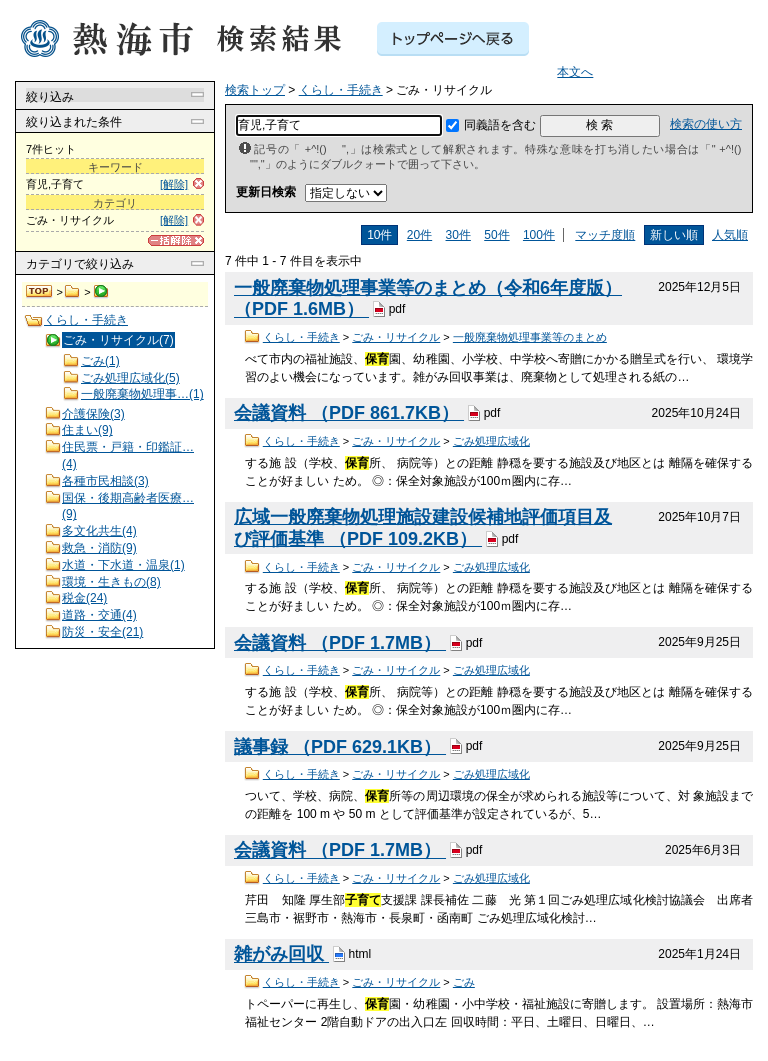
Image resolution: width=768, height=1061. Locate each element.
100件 (539, 235)
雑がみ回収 (281, 955)
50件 (496, 235)
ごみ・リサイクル (396, 337)
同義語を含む (500, 125)
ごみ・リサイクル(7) (118, 340)
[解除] (174, 184)
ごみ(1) (100, 361)
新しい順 (674, 235)
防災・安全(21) (102, 632)
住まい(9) (87, 430)
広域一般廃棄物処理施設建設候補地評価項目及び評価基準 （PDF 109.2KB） (423, 528)
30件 (458, 235)
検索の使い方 (706, 124)
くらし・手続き (72, 292)
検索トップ (40, 292)
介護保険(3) (93, 414)
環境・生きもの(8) (111, 582)
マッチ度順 (605, 235)
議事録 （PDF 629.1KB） (340, 747)
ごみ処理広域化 (491, 441)
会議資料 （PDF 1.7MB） (340, 643)
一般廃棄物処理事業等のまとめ (530, 337)
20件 (419, 235)
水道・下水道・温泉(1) (123, 565)
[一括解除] (176, 240)
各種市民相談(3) (105, 481)
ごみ (464, 982)
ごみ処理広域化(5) (130, 378)
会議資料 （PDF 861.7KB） (349, 413)
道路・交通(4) (99, 615)
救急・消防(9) (99, 548)
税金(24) (84, 598)
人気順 (730, 235)
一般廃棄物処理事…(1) (142, 394)
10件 (379, 235)
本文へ (575, 72)
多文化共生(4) (99, 531)
